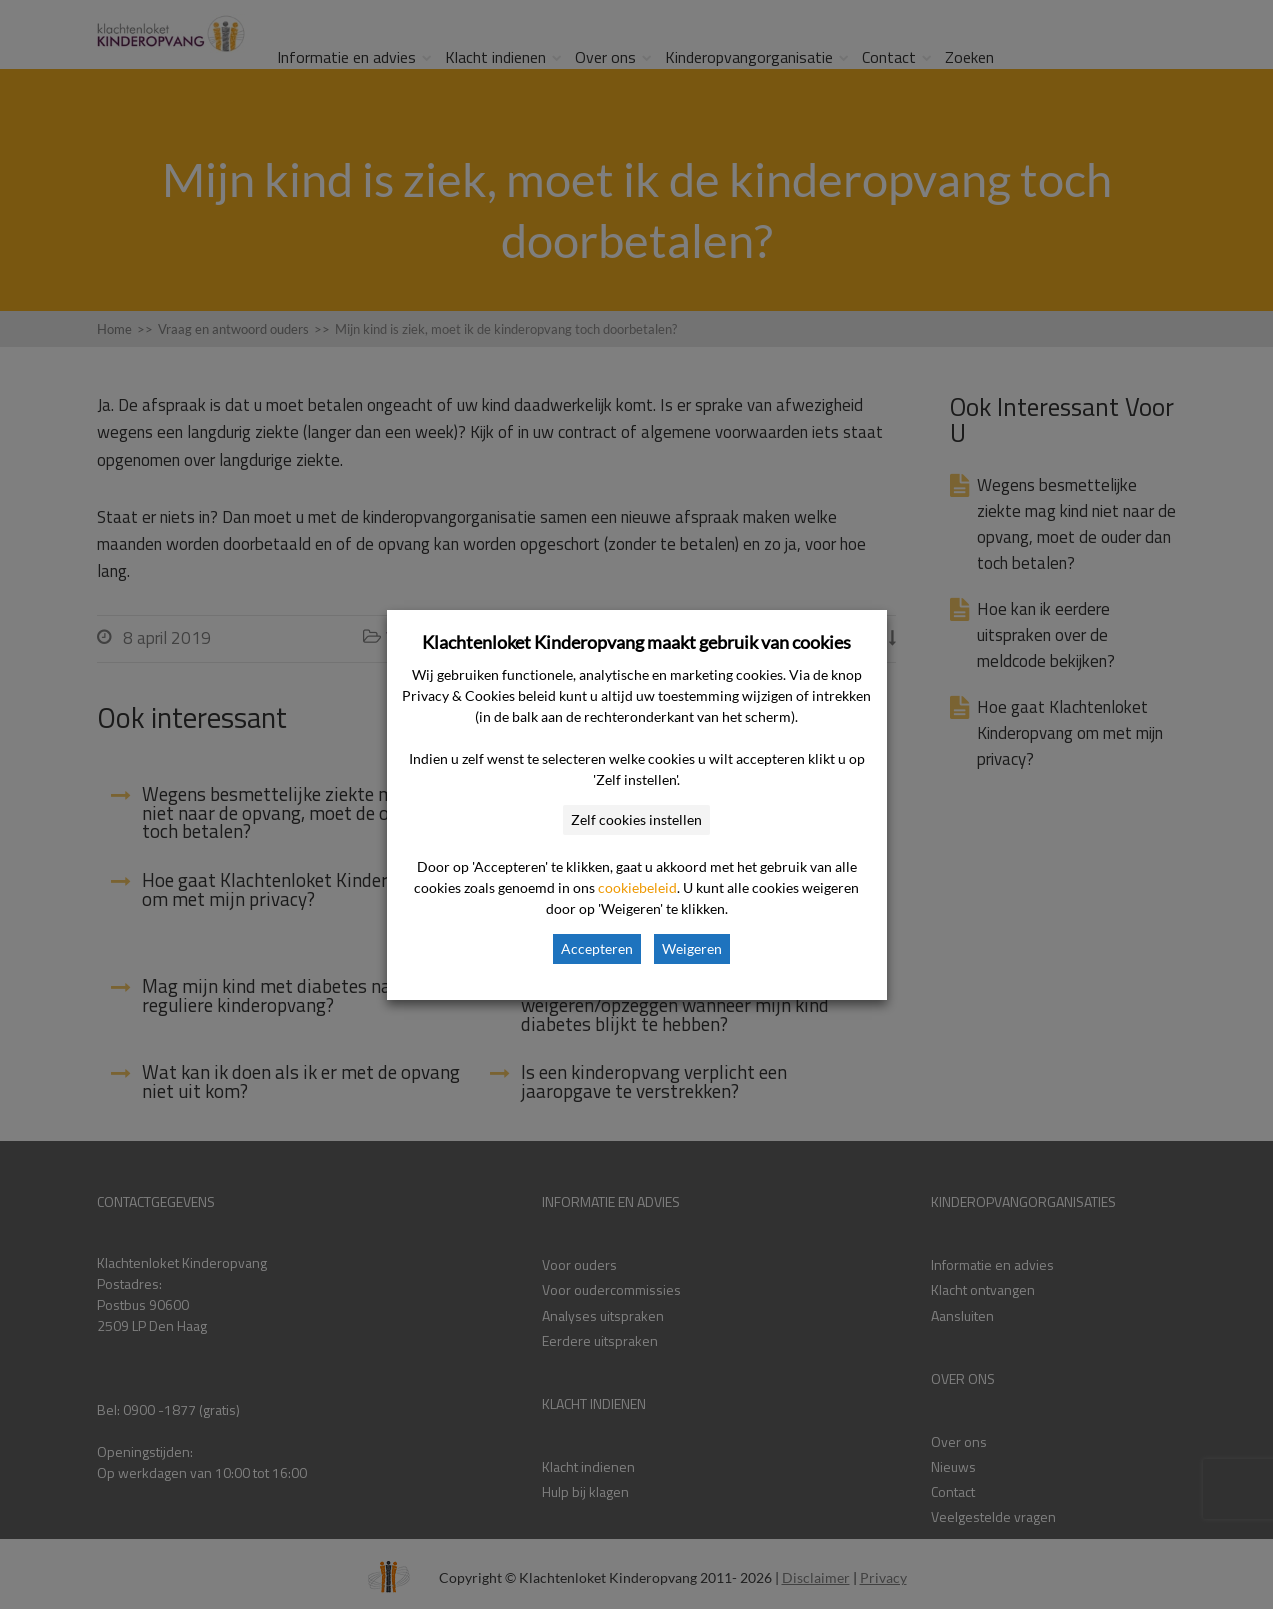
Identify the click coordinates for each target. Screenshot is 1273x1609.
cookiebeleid (637, 887)
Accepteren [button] (597, 948)
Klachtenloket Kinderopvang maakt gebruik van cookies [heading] (636, 642)
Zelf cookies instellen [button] (636, 819)
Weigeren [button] (692, 948)
